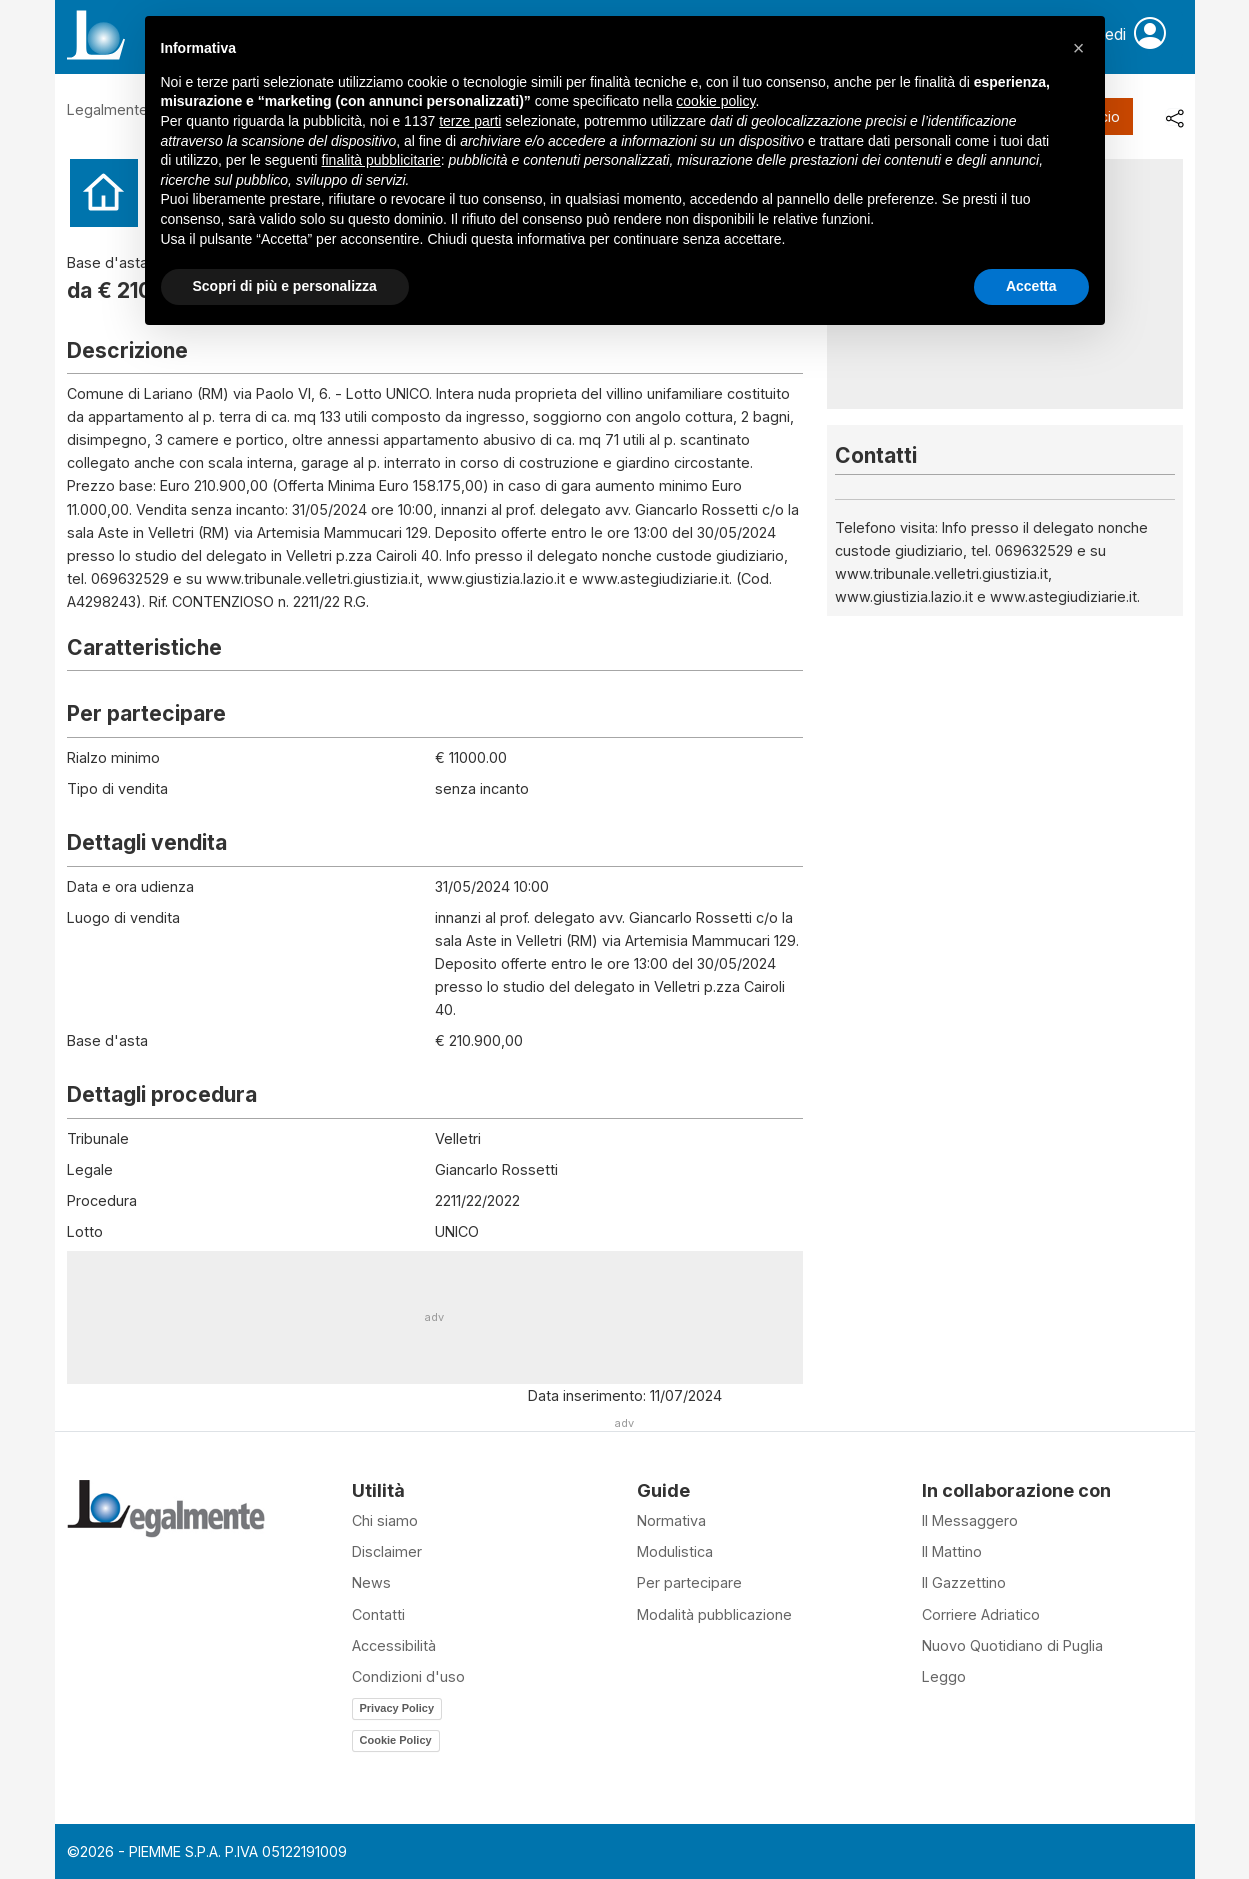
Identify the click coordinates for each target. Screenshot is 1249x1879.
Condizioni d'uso (408, 1676)
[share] (1174, 117)
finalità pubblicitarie (381, 160)
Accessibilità (394, 1645)
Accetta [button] (1031, 286)
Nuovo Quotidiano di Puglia (1012, 1645)
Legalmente (107, 109)
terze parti (470, 121)
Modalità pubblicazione (714, 1614)
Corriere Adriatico (981, 1614)
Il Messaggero (970, 1520)
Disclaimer (387, 1551)
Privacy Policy (397, 1708)
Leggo (944, 1676)
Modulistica (675, 1551)
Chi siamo (385, 1520)
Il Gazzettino (964, 1582)
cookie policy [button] (715, 101)
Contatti (378, 1614)
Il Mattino (952, 1551)
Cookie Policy (396, 1740)
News (371, 1582)
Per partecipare (689, 1582)
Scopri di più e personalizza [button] (285, 286)
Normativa (671, 1520)
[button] (1079, 48)
